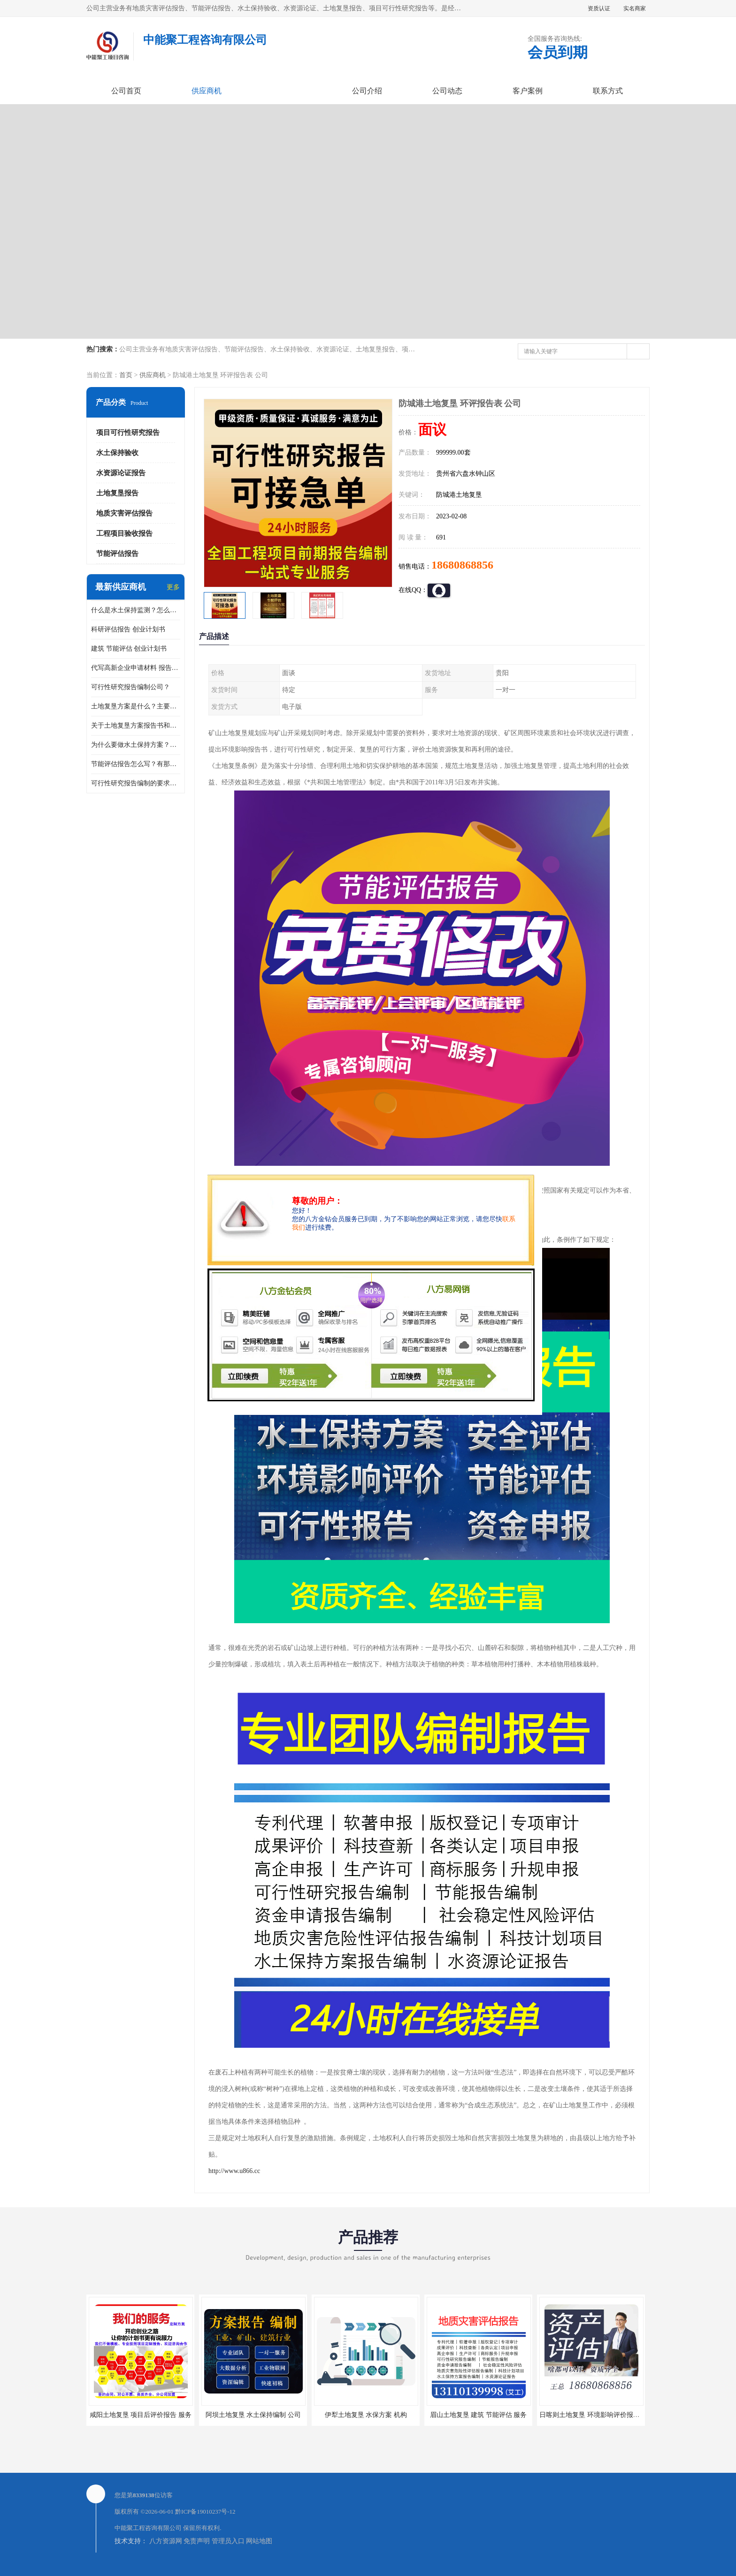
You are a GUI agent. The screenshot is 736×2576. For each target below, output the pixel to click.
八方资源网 (165, 2541)
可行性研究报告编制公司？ (130, 687)
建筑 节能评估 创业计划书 (129, 648)
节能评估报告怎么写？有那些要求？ (135, 763)
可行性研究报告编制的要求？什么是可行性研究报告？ (135, 783)
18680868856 (462, 565)
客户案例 (528, 91)
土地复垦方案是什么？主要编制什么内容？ (135, 706)
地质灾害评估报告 (124, 513)
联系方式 (608, 91)
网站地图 (259, 2541)
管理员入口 (228, 2541)
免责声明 (197, 2541)
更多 (173, 587)
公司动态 (447, 91)
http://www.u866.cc (234, 2170)
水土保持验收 (117, 452)
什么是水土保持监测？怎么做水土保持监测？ (135, 610)
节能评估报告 (117, 553)
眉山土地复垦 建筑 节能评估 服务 (478, 2414)
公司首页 (126, 91)
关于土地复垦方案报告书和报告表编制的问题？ (135, 725)
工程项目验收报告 (124, 533)
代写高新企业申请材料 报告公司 (135, 667)
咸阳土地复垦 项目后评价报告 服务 (141, 2414)
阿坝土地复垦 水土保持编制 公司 (253, 2414)
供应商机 (207, 91)
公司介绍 (367, 91)
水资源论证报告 (121, 473)
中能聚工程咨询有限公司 (148, 2527)
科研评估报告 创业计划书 (128, 629)
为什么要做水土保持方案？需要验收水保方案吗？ (135, 744)
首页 (125, 375)
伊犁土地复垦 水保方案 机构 (366, 2414)
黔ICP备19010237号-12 (205, 2511)
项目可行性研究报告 (128, 432)
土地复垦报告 (117, 493)
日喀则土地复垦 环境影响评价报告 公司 (596, 2414)
